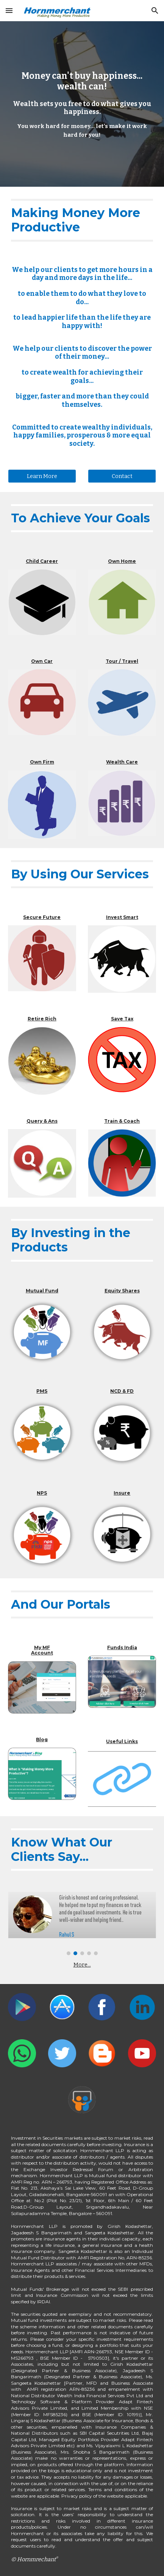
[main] (82, 104)
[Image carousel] (82, 1923)
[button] (9, 10)
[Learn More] (42, 476)
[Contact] (122, 476)
